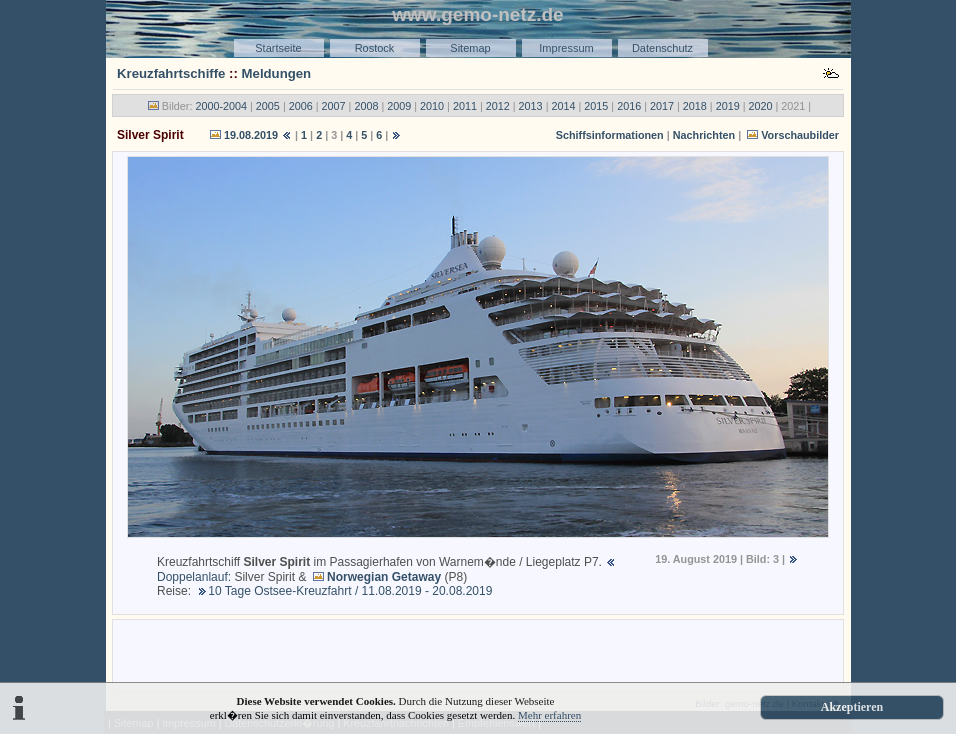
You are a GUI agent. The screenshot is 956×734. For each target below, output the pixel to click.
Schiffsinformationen (610, 135)
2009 (399, 106)
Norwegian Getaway (384, 577)
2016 (629, 106)
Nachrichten (704, 135)
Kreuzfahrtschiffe (171, 73)
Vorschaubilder (800, 135)
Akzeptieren (852, 707)
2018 (695, 106)
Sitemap (470, 48)
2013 (531, 106)
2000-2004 (221, 106)
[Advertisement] (478, 654)
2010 (432, 106)
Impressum (566, 48)
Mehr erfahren (549, 715)
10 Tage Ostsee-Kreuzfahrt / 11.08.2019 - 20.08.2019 (350, 591)
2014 (563, 106)
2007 (334, 106)
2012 (498, 106)
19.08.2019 (251, 135)
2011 (465, 106)
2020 (761, 106)
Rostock (375, 48)
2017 (662, 106)
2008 (366, 106)
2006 (301, 106)
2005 (268, 106)
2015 (596, 106)
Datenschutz (662, 48)
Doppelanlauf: (194, 577)
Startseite (278, 48)
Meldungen (277, 73)
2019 (728, 106)
